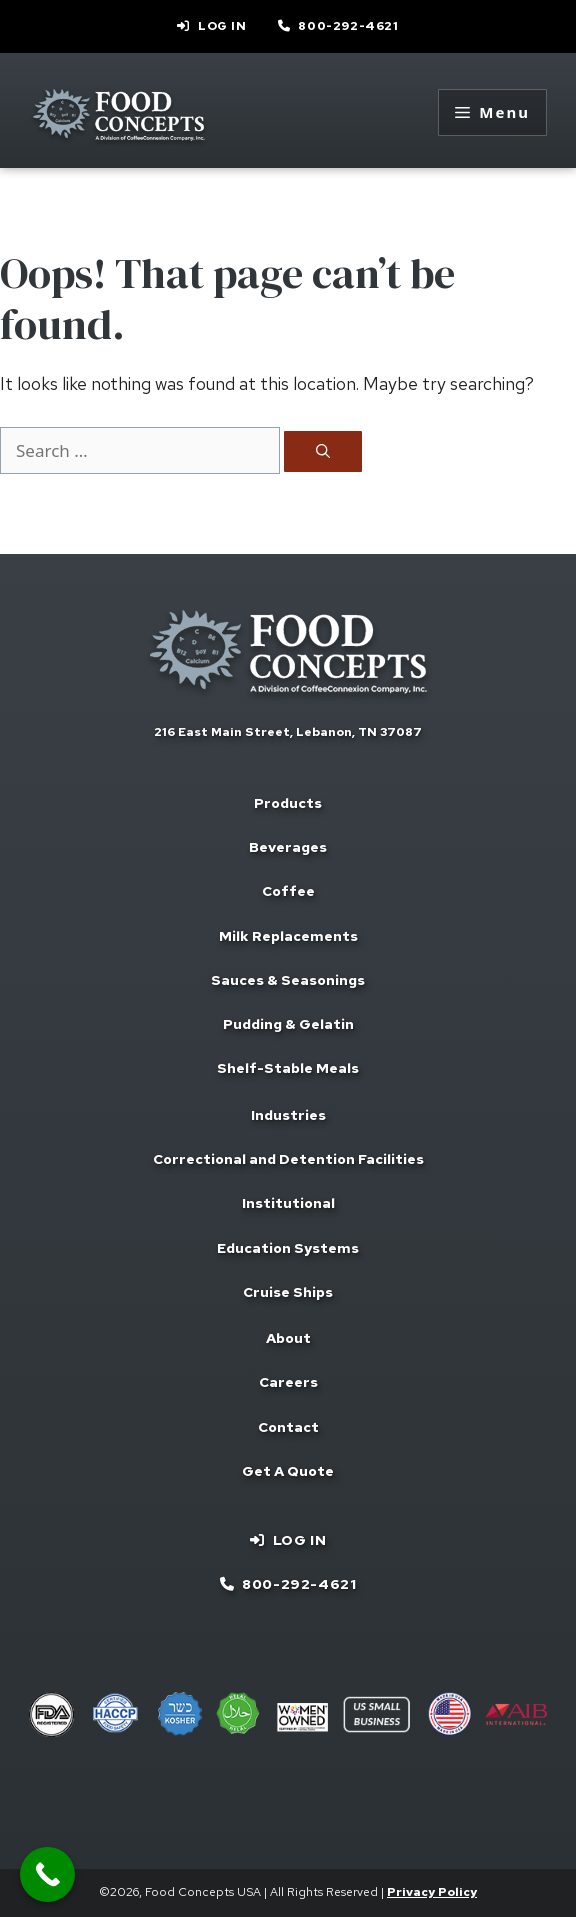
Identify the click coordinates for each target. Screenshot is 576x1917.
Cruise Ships (288, 1292)
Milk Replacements (288, 936)
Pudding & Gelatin (288, 1024)
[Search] (323, 451)
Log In (222, 26)
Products (288, 803)
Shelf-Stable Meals (288, 1068)
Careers (288, 1382)
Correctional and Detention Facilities (288, 1159)
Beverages (288, 847)
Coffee (288, 891)
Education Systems (288, 1248)
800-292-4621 (348, 26)
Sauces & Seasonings (288, 980)
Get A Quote (288, 1471)
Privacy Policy (432, 1892)
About (288, 1338)
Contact (288, 1427)
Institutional (288, 1203)
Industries (288, 1115)
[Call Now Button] (47, 1874)
